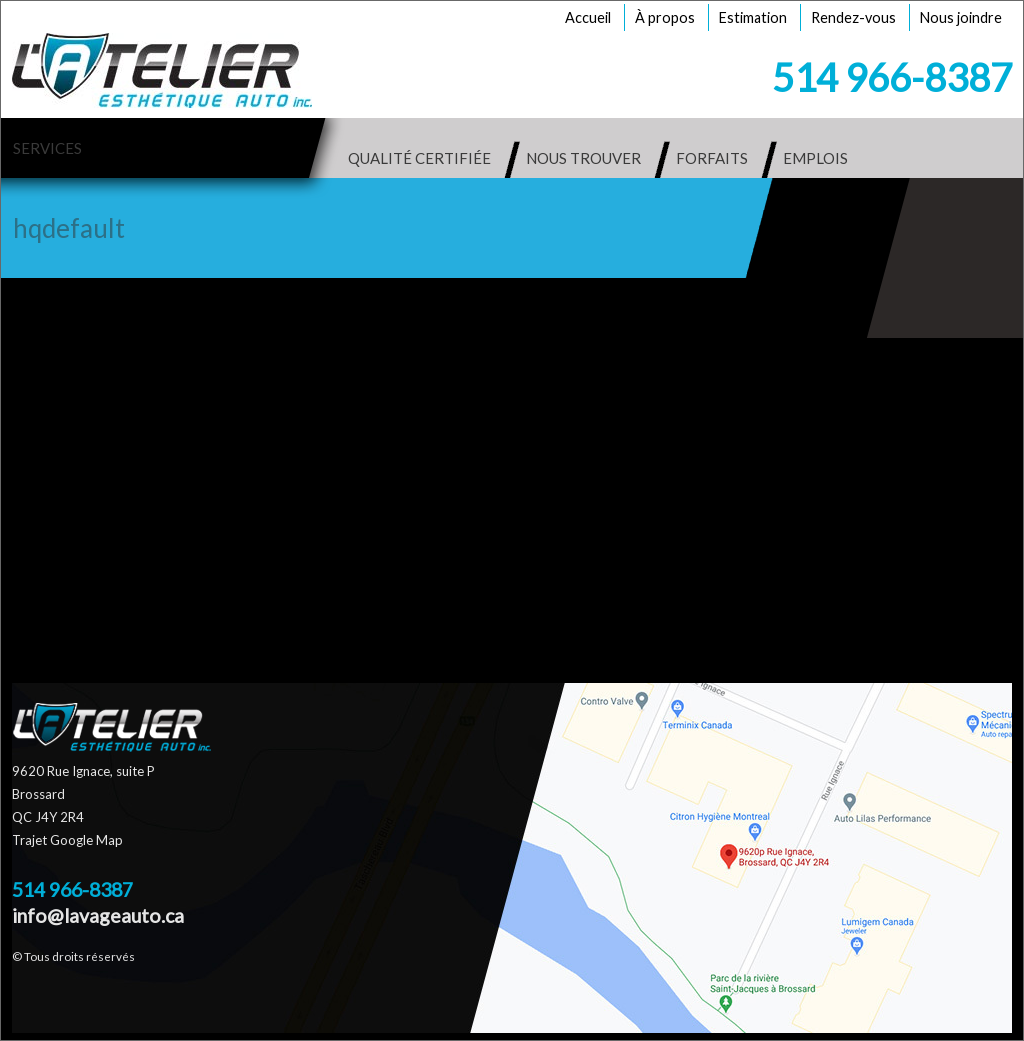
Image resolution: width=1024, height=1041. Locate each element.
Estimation (753, 17)
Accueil (588, 17)
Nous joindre (961, 17)
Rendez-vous (853, 17)
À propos (665, 17)
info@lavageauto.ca (98, 915)
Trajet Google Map (67, 840)
